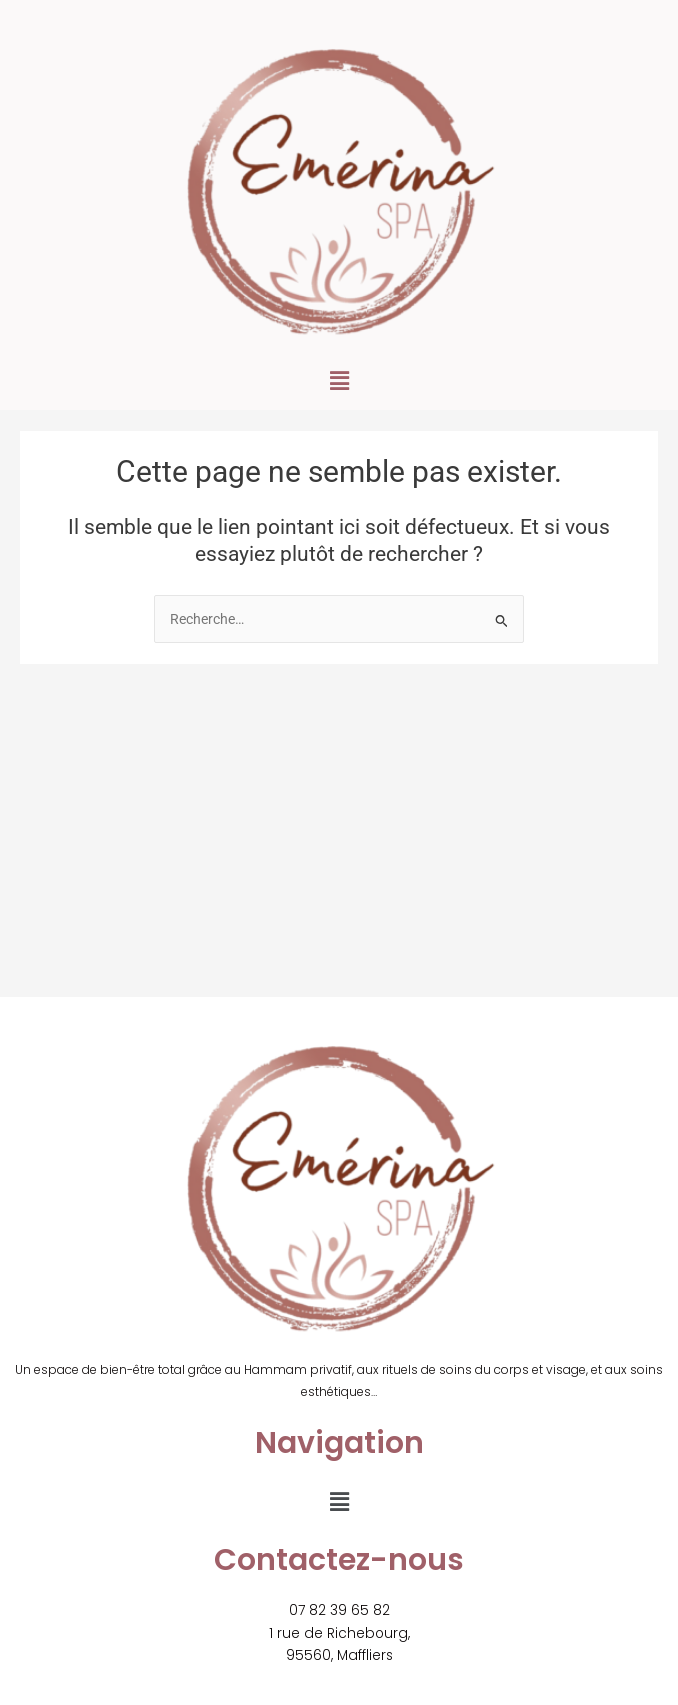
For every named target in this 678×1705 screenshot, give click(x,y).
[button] (339, 381)
